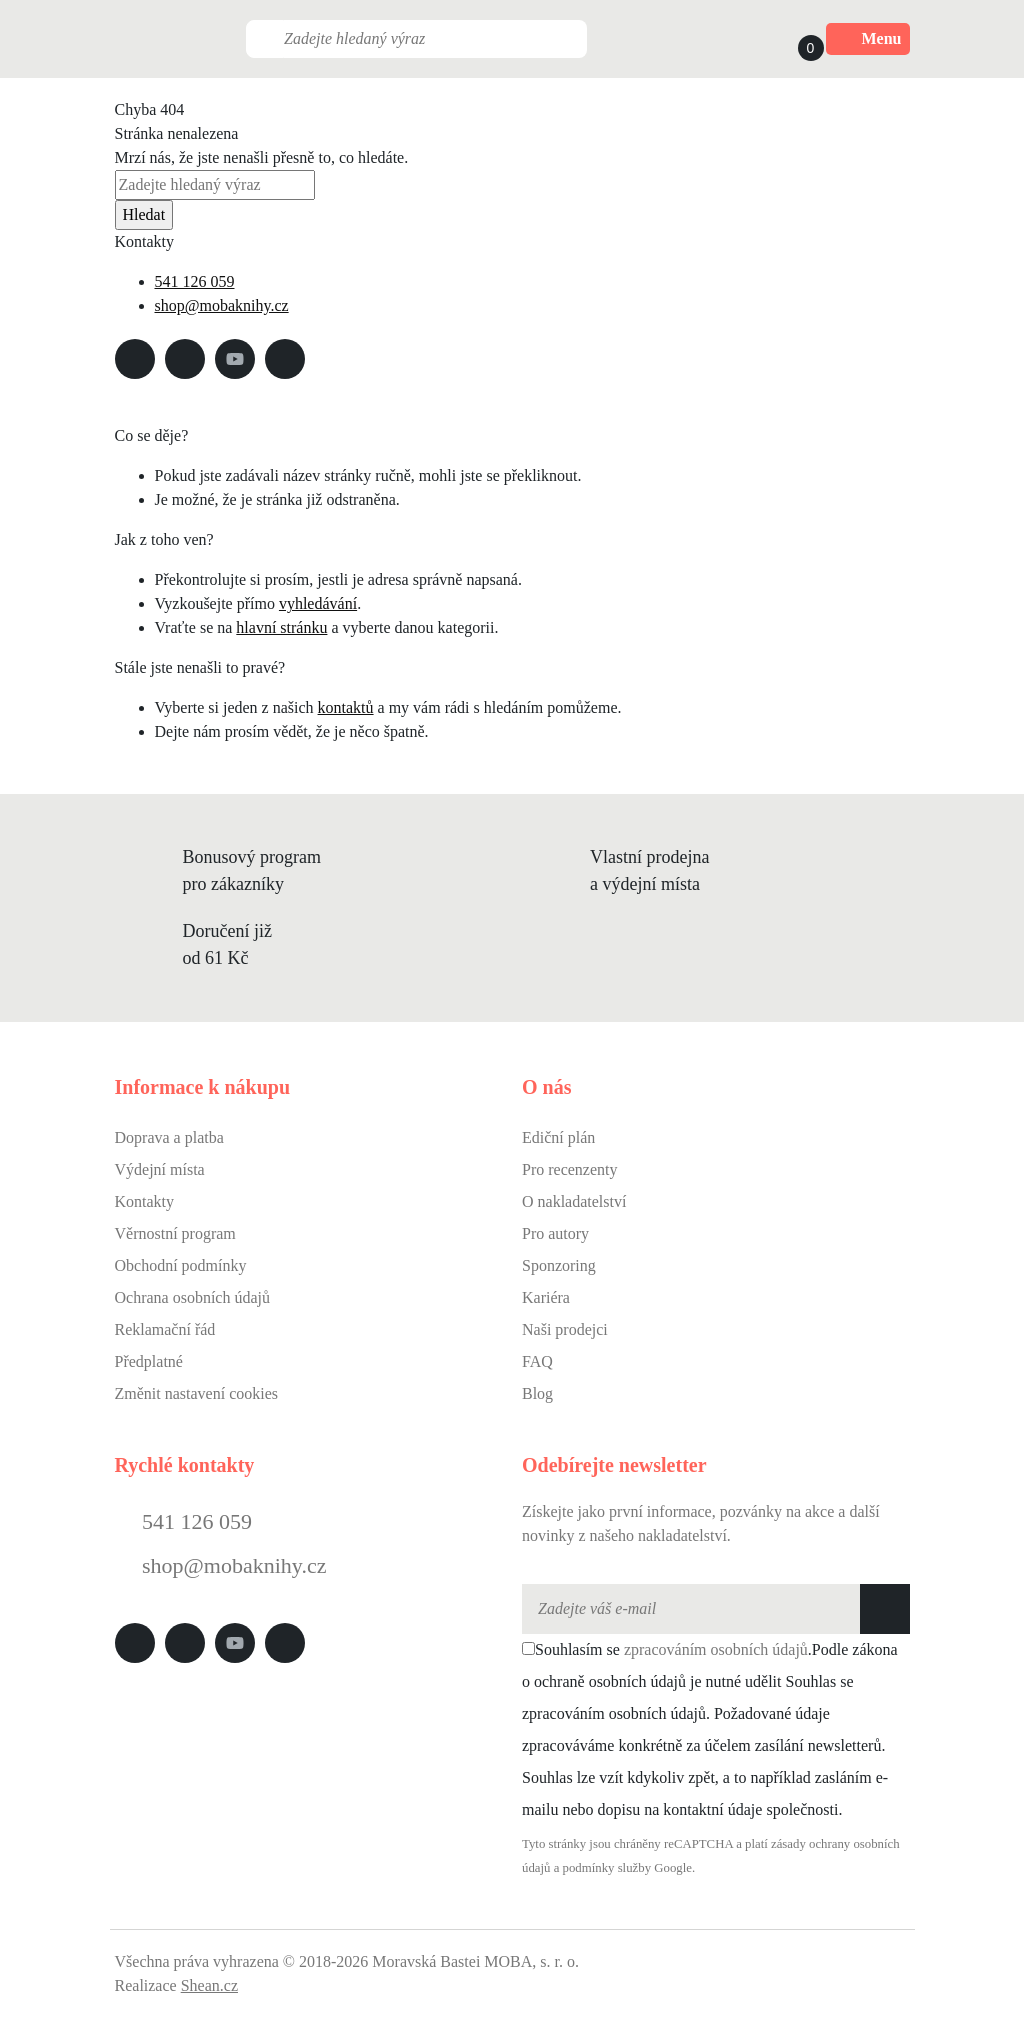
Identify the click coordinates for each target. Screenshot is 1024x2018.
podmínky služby (607, 1868)
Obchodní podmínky (181, 1265)
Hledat (144, 214)
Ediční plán (558, 1137)
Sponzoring (559, 1265)
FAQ (537, 1361)
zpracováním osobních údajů (716, 1649)
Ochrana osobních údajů (193, 1297)
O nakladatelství (574, 1201)
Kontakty (145, 1201)
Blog (537, 1393)
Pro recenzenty (570, 1169)
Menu (868, 39)
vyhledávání (318, 603)
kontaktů (346, 707)
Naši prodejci (565, 1329)
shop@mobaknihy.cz (222, 305)
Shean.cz (209, 1985)
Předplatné (149, 1361)
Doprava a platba (169, 1137)
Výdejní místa (160, 1169)
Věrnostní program (175, 1233)
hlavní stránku (281, 627)
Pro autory (555, 1233)
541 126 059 (195, 281)
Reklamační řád (165, 1329)
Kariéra (546, 1297)
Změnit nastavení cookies (197, 1393)
